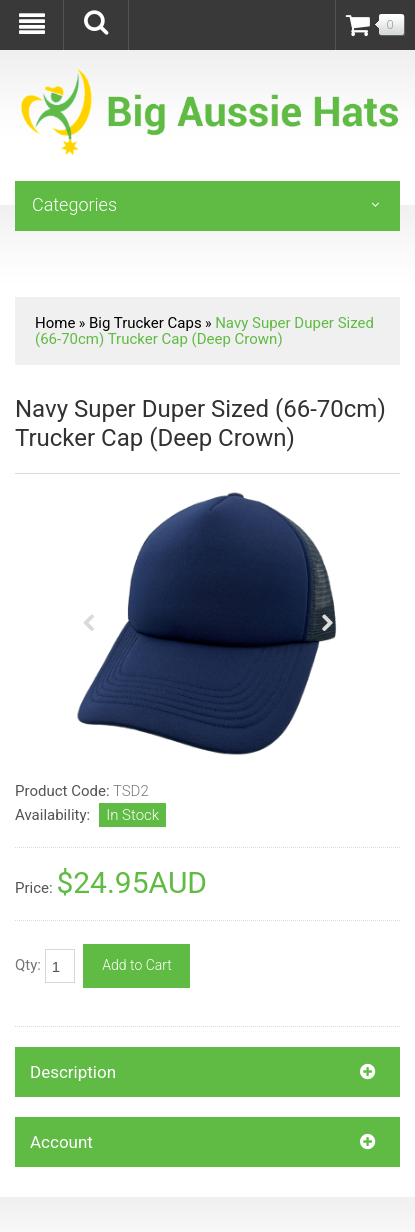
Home (55, 323)
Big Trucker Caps (145, 323)
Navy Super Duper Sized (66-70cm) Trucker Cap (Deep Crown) (204, 331)
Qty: (45, 966)
